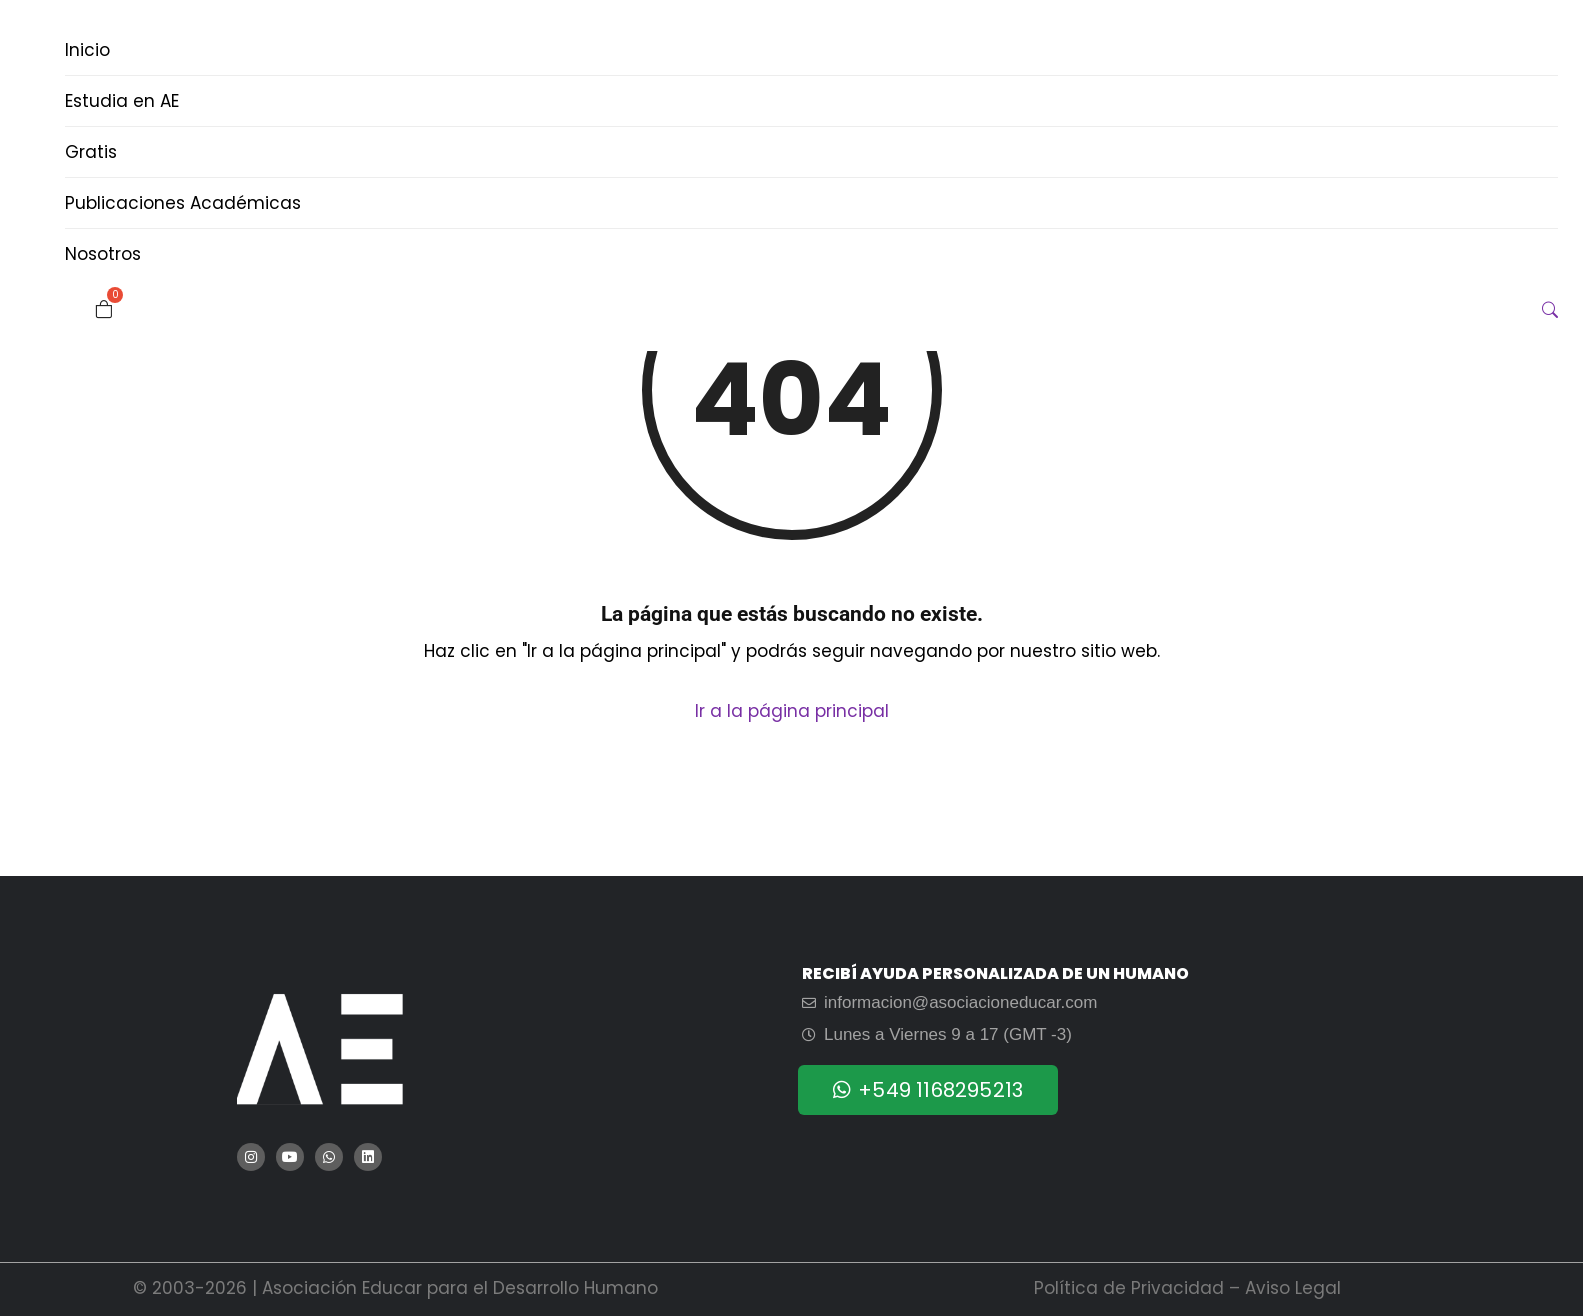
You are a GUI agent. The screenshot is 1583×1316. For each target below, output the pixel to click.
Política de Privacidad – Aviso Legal (1187, 1288)
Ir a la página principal (792, 711)
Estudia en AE (122, 101)
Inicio (87, 50)
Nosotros (103, 254)
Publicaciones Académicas (183, 203)
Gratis (91, 152)
